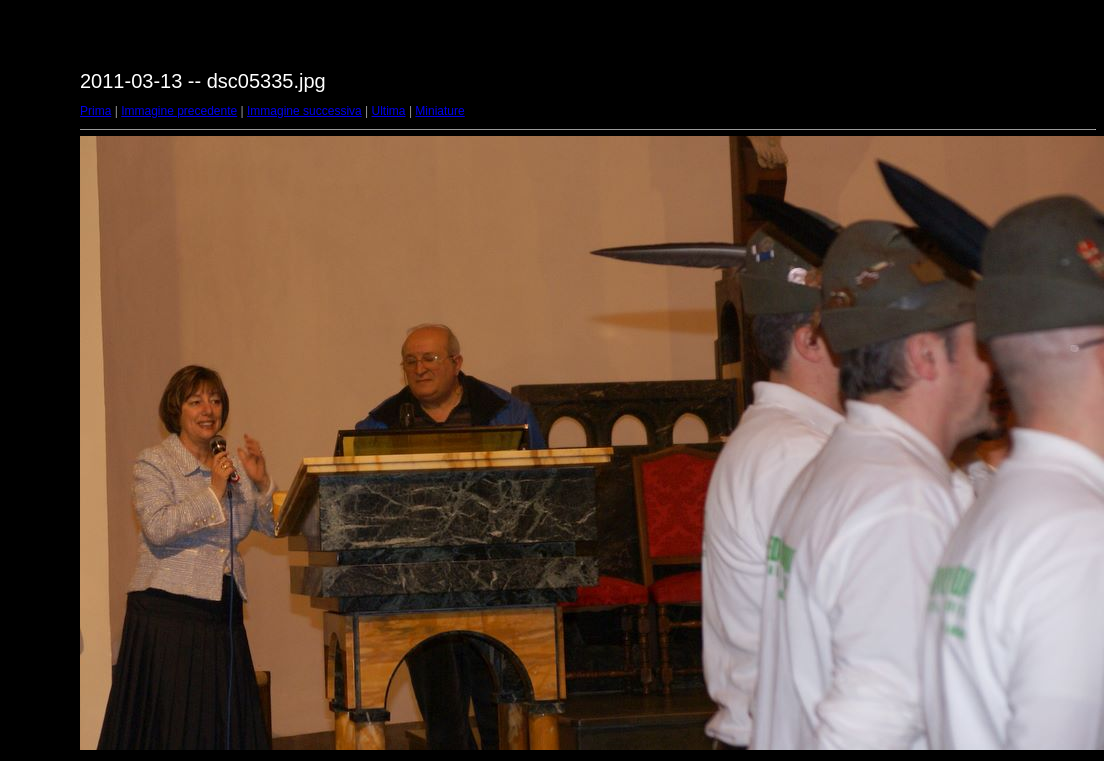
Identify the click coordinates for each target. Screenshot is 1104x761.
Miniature (439, 111)
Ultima (389, 111)
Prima (95, 111)
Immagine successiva (304, 111)
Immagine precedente (179, 111)
